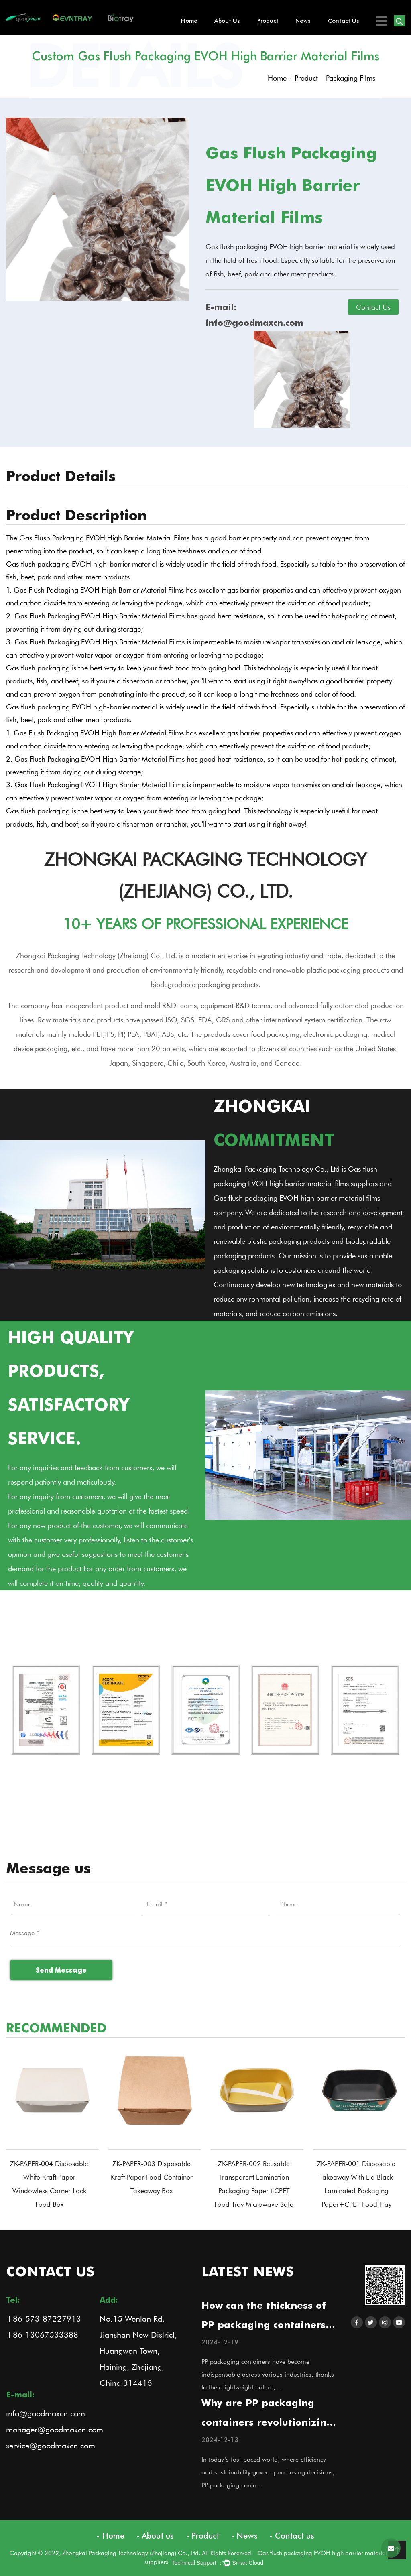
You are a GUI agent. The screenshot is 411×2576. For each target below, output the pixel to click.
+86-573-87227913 (43, 2318)
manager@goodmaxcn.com (54, 2429)
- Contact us (292, 2536)
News (303, 20)
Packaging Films (350, 78)
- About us (155, 2536)
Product (268, 20)
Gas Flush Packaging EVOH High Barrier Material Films (104, 537)
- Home (110, 2536)
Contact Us (373, 307)
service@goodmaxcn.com (50, 2445)
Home (189, 20)
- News (244, 2536)
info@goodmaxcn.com (45, 2413)
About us (227, 20)
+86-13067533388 (42, 2334)
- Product (202, 2536)
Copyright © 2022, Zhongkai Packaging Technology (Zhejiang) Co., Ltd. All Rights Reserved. (134, 2553)
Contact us (343, 20)
